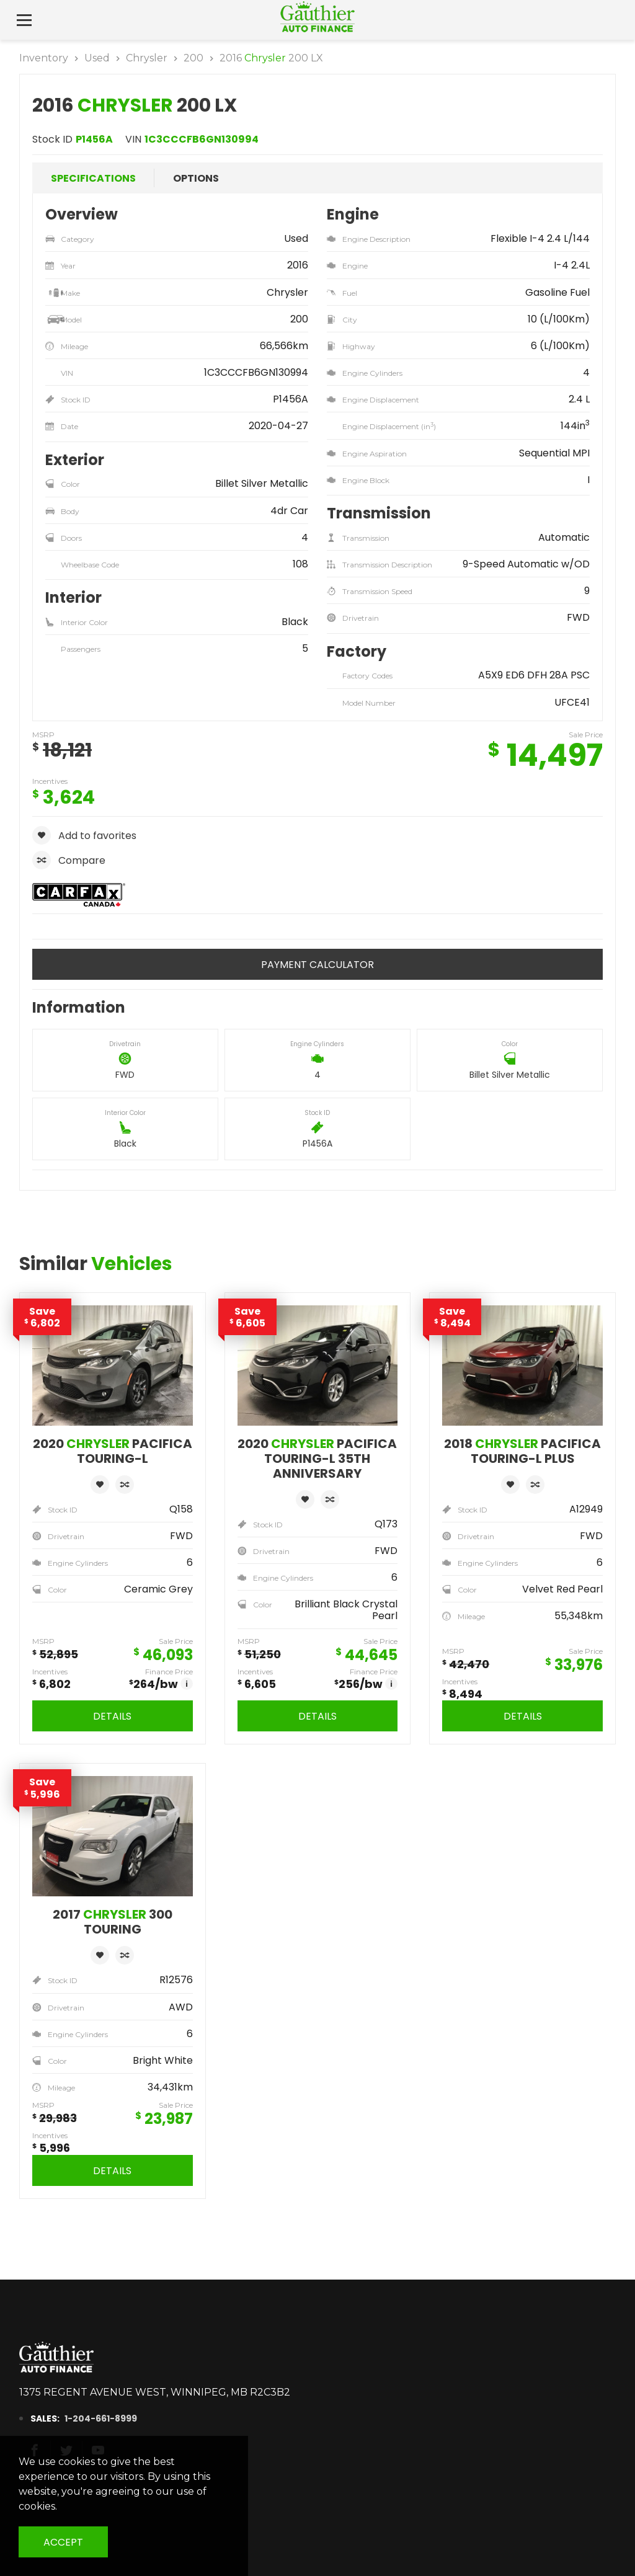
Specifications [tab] (93, 178)
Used (97, 58)
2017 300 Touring (112, 1922)
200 (193, 58)
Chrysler (146, 58)
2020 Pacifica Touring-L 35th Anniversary (317, 1458)
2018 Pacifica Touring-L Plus (522, 1451)
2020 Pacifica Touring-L (112, 1451)
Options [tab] (196, 178)
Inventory (43, 58)
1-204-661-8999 (89, 2418)
